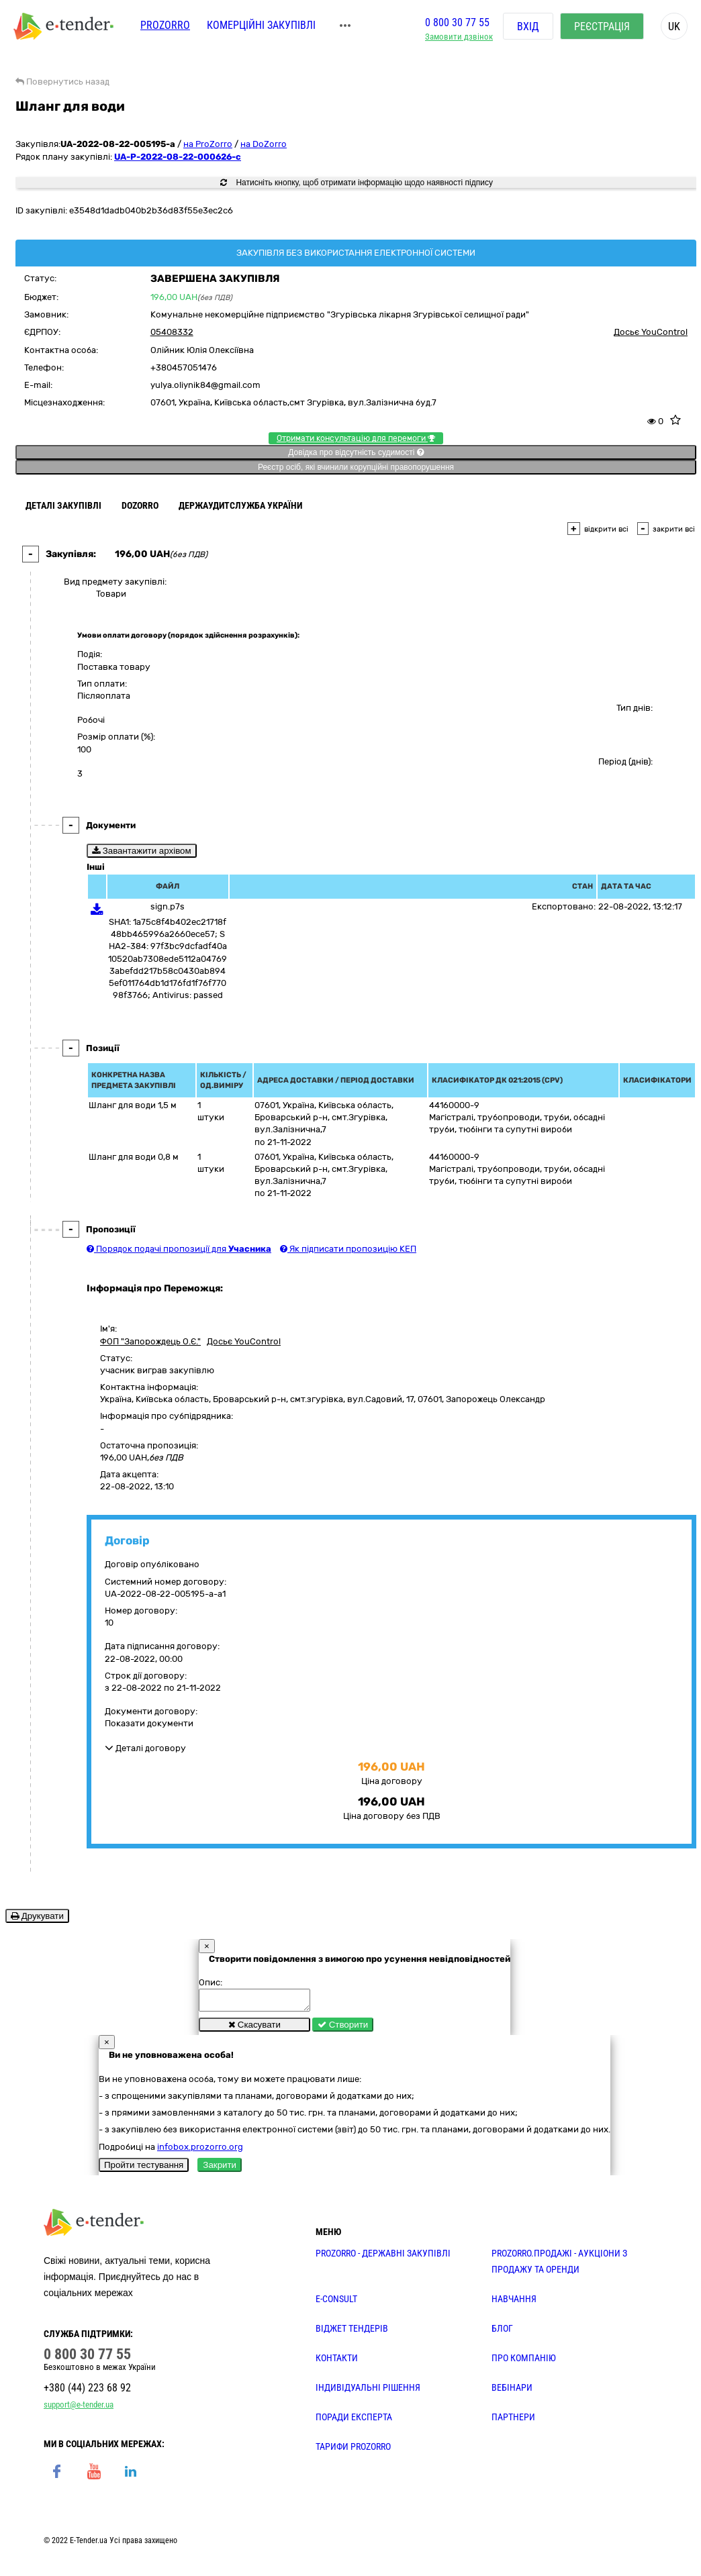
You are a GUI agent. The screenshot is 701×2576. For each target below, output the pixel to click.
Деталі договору (145, 1748)
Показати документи (149, 1723)
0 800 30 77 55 (457, 22)
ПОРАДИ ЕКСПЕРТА (354, 2421)
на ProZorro (207, 144)
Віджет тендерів (352, 2332)
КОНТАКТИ (337, 2362)
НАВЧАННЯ (514, 2302)
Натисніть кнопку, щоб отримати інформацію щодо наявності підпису (356, 182)
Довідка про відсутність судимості (355, 452)
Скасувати (254, 2029)
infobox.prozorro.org (200, 2151)
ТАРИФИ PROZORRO (353, 2450)
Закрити (219, 2169)
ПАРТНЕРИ (513, 2421)
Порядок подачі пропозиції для (179, 1249)
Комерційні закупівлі (261, 25)
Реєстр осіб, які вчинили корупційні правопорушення (356, 467)
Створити (343, 2029)
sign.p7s (167, 906)
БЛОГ (502, 2332)
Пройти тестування (143, 2169)
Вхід (528, 26)
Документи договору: (151, 1711)
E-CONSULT (336, 2302)
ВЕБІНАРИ (512, 2391)
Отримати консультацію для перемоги (356, 438)
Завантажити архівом (141, 851)
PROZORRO (165, 25)
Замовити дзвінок (459, 37)
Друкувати (37, 1916)
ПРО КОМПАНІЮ (524, 2362)
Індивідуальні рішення (368, 2391)
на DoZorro (263, 144)
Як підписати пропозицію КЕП (348, 1249)
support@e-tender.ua (78, 2409)
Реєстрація (602, 26)
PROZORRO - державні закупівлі (383, 2257)
